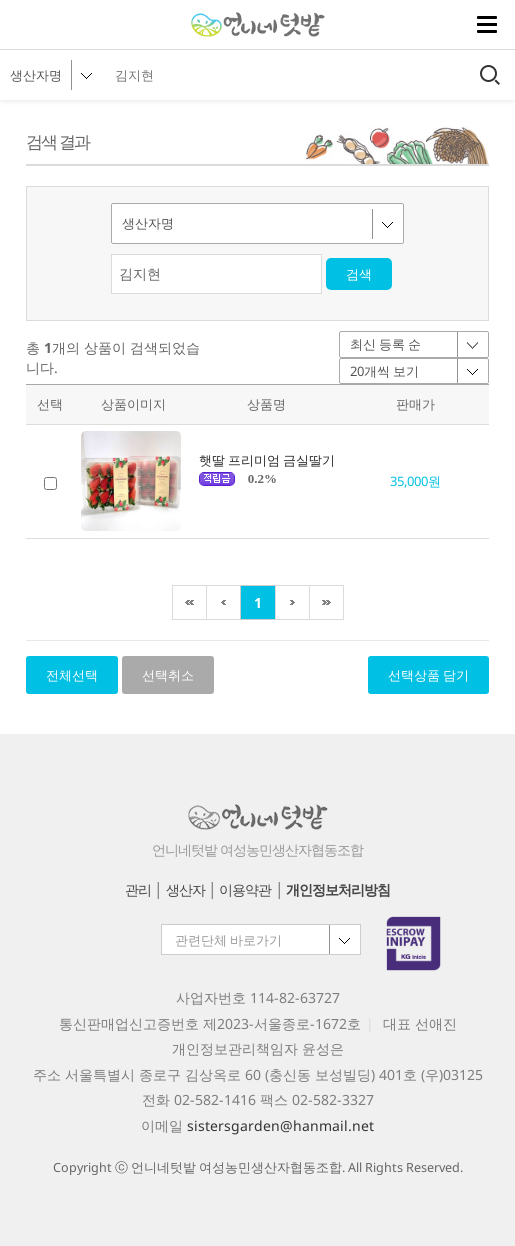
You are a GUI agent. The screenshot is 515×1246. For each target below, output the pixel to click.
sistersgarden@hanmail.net (280, 1125)
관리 (138, 889)
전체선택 (72, 675)
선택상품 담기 (428, 675)
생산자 (185, 889)
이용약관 (245, 889)
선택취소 (168, 675)
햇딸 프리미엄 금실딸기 (267, 460)
